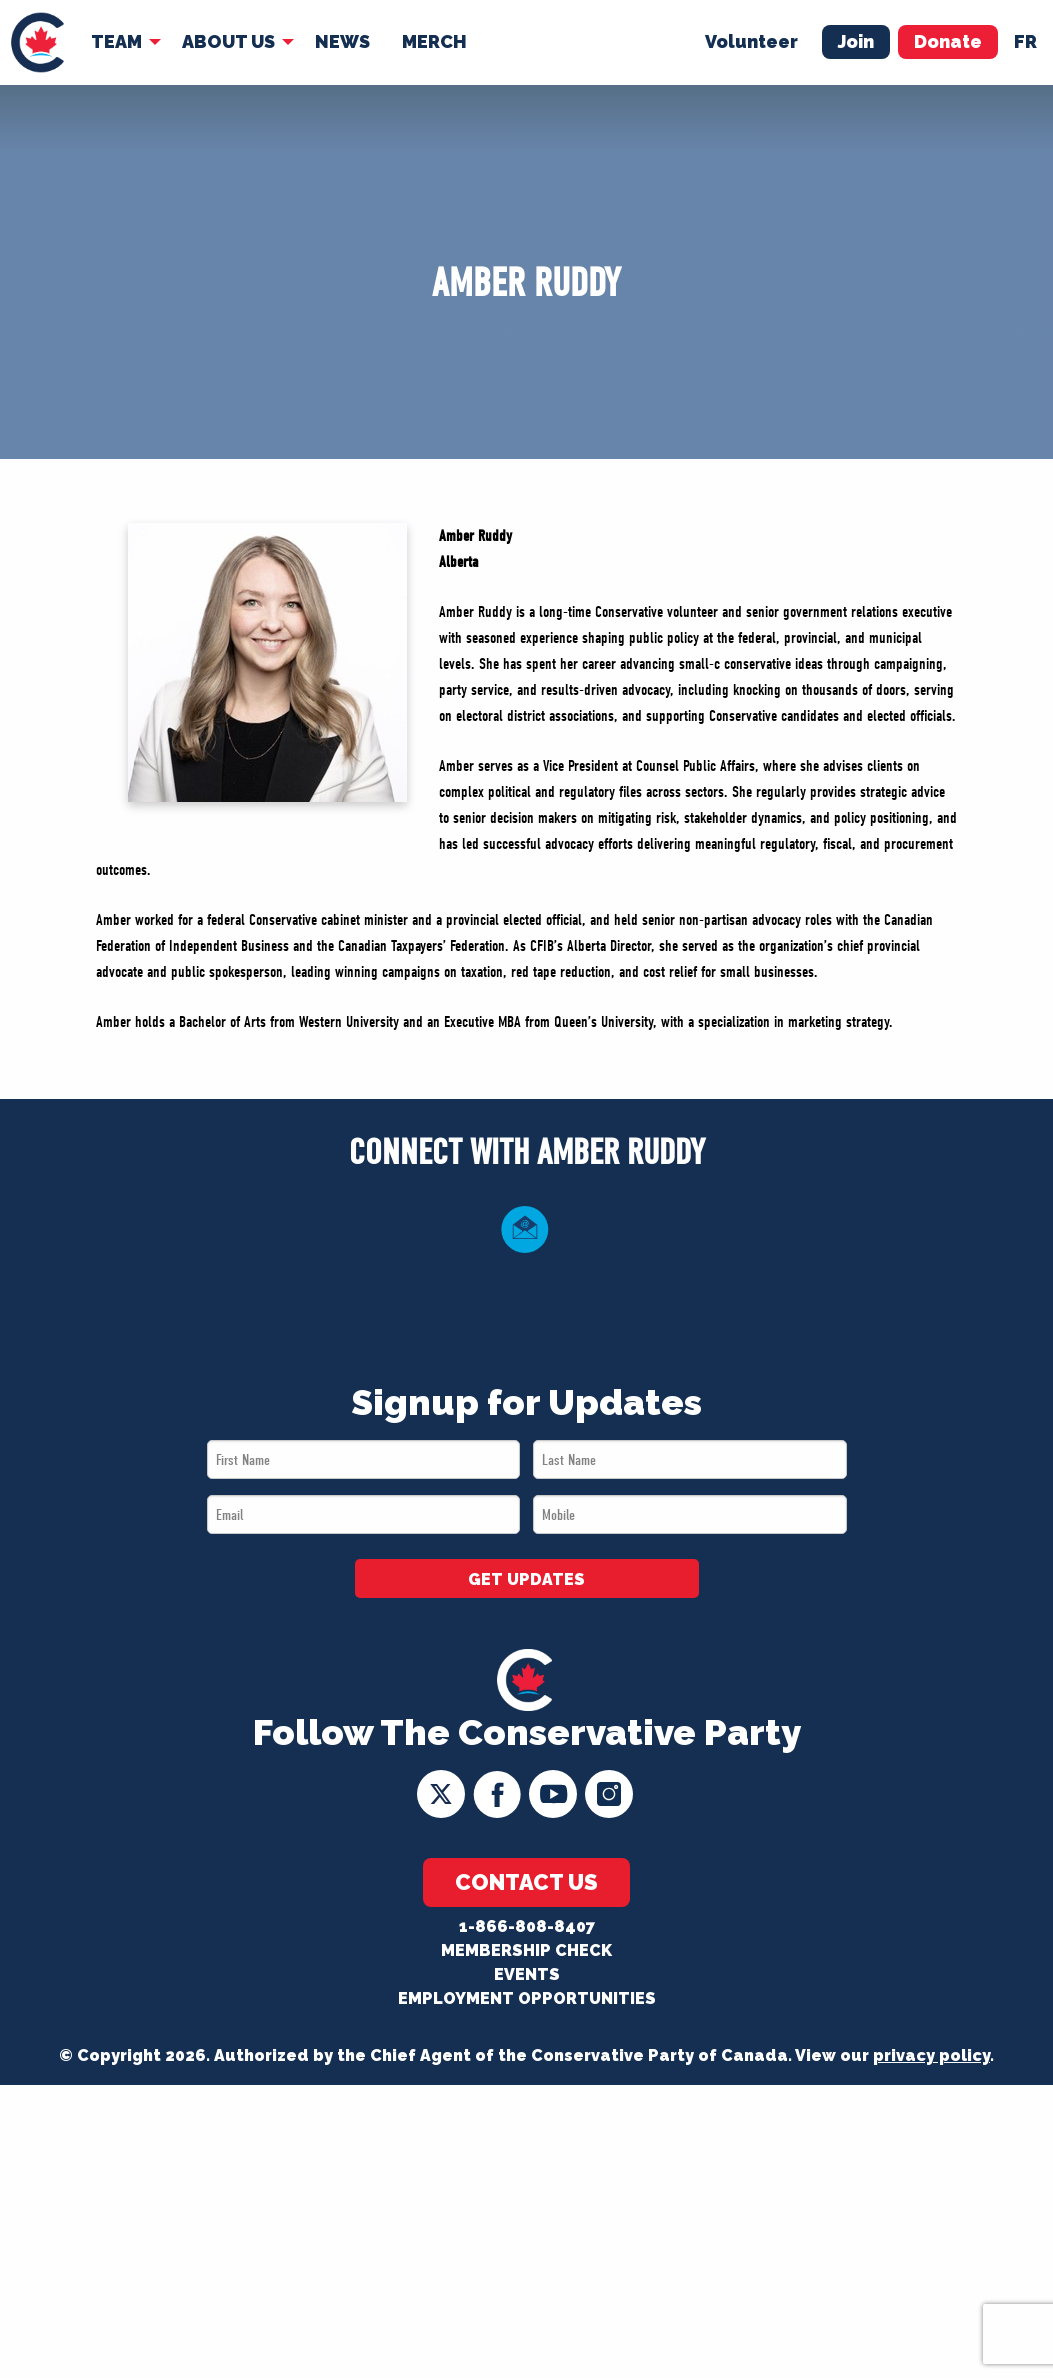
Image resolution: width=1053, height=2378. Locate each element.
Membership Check (526, 1950)
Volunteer (751, 41)
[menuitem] (37, 42)
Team (116, 41)
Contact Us (526, 1882)
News (342, 41)
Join (856, 41)
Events (527, 1974)
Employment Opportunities (527, 1998)
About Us (228, 41)
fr (1025, 41)
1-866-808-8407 (527, 1926)
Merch (434, 41)
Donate (948, 41)
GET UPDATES (526, 1579)
